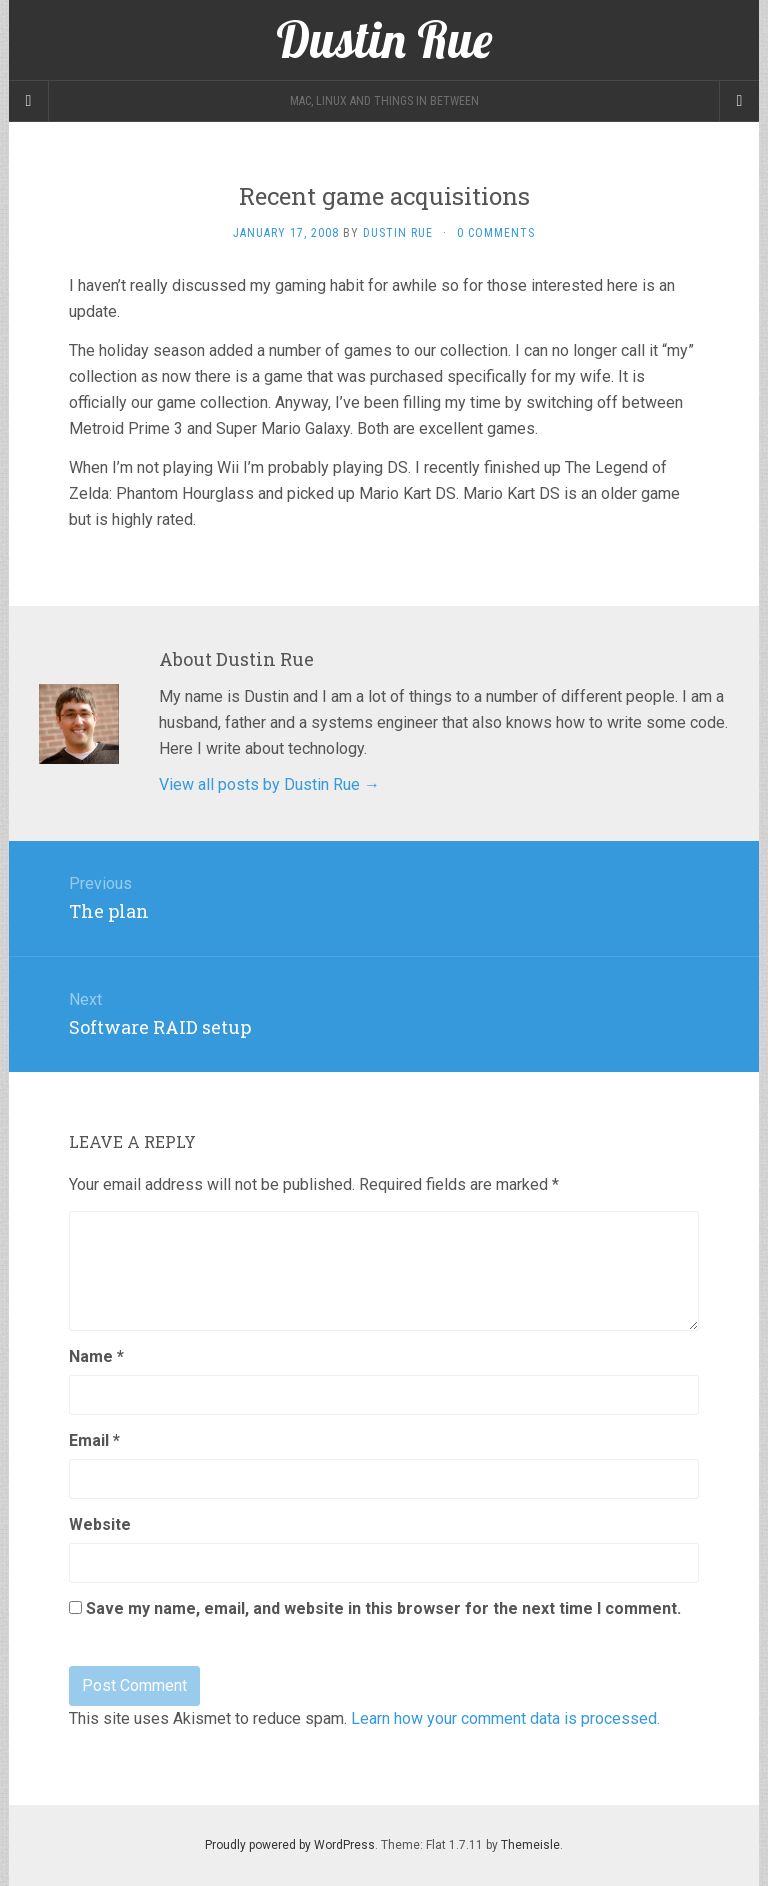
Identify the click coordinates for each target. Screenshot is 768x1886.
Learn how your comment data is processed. (505, 1718)
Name (96, 1356)
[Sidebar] (29, 101)
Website (100, 1524)
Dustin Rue (398, 233)
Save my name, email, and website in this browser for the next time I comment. (383, 1608)
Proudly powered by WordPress (290, 1845)
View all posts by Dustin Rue (269, 784)
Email (94, 1440)
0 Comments (496, 233)
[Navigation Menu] (739, 101)
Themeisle (530, 1845)
